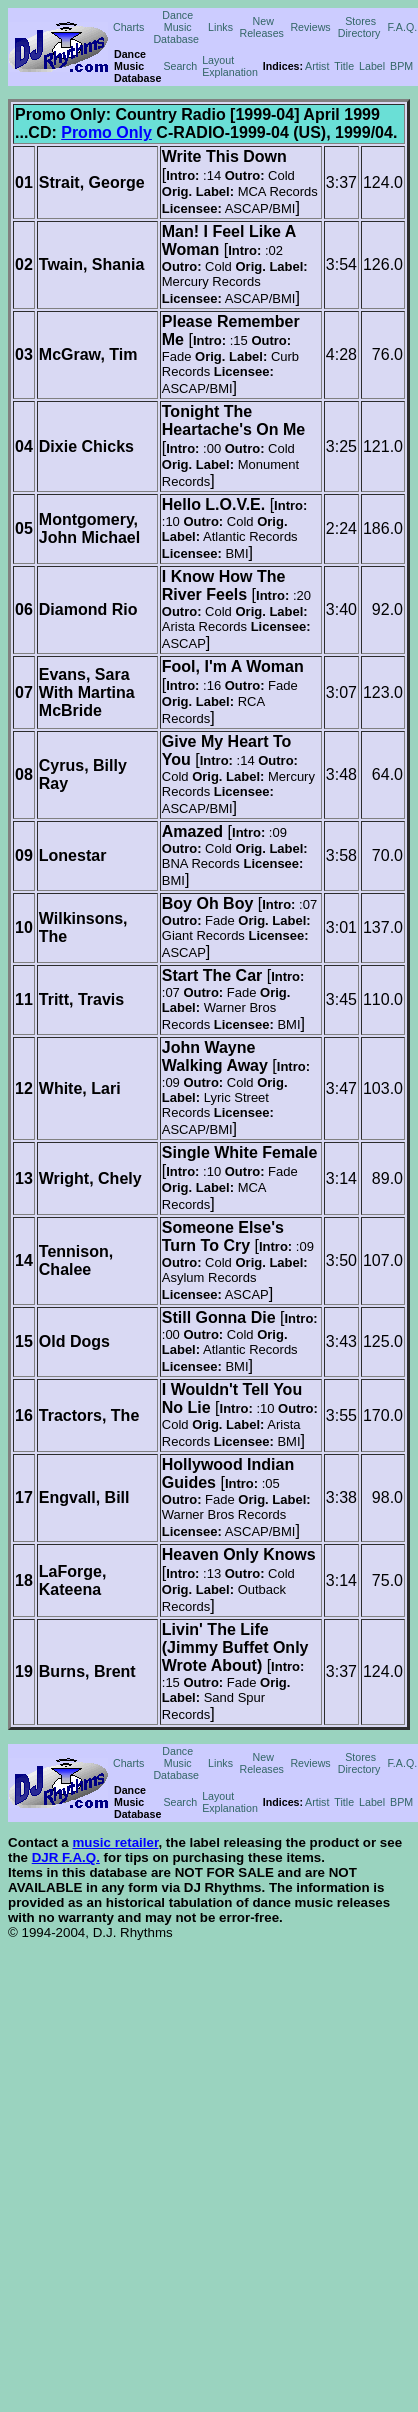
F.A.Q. (403, 27)
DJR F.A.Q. (66, 1857)
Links (220, 27)
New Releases (261, 27)
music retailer (115, 1842)
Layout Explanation (230, 66)
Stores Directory (359, 27)
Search (180, 66)
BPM (401, 66)
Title (344, 66)
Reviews (310, 27)
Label (372, 66)
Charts (128, 27)
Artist (317, 66)
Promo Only (106, 132)
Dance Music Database (176, 27)
